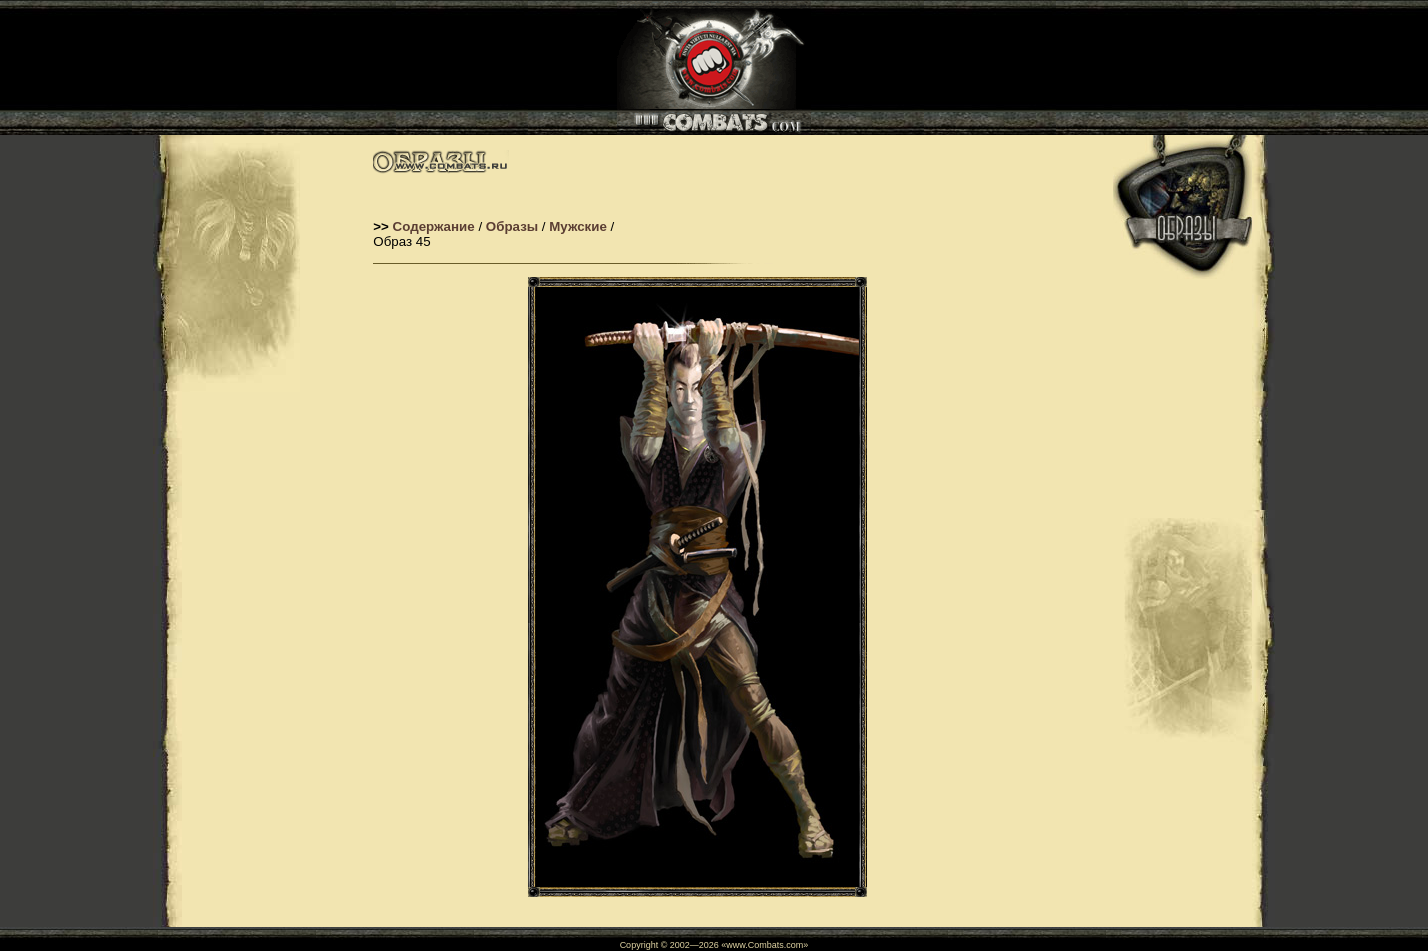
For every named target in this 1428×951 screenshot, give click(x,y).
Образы (510, 226)
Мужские (576, 226)
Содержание (434, 226)
